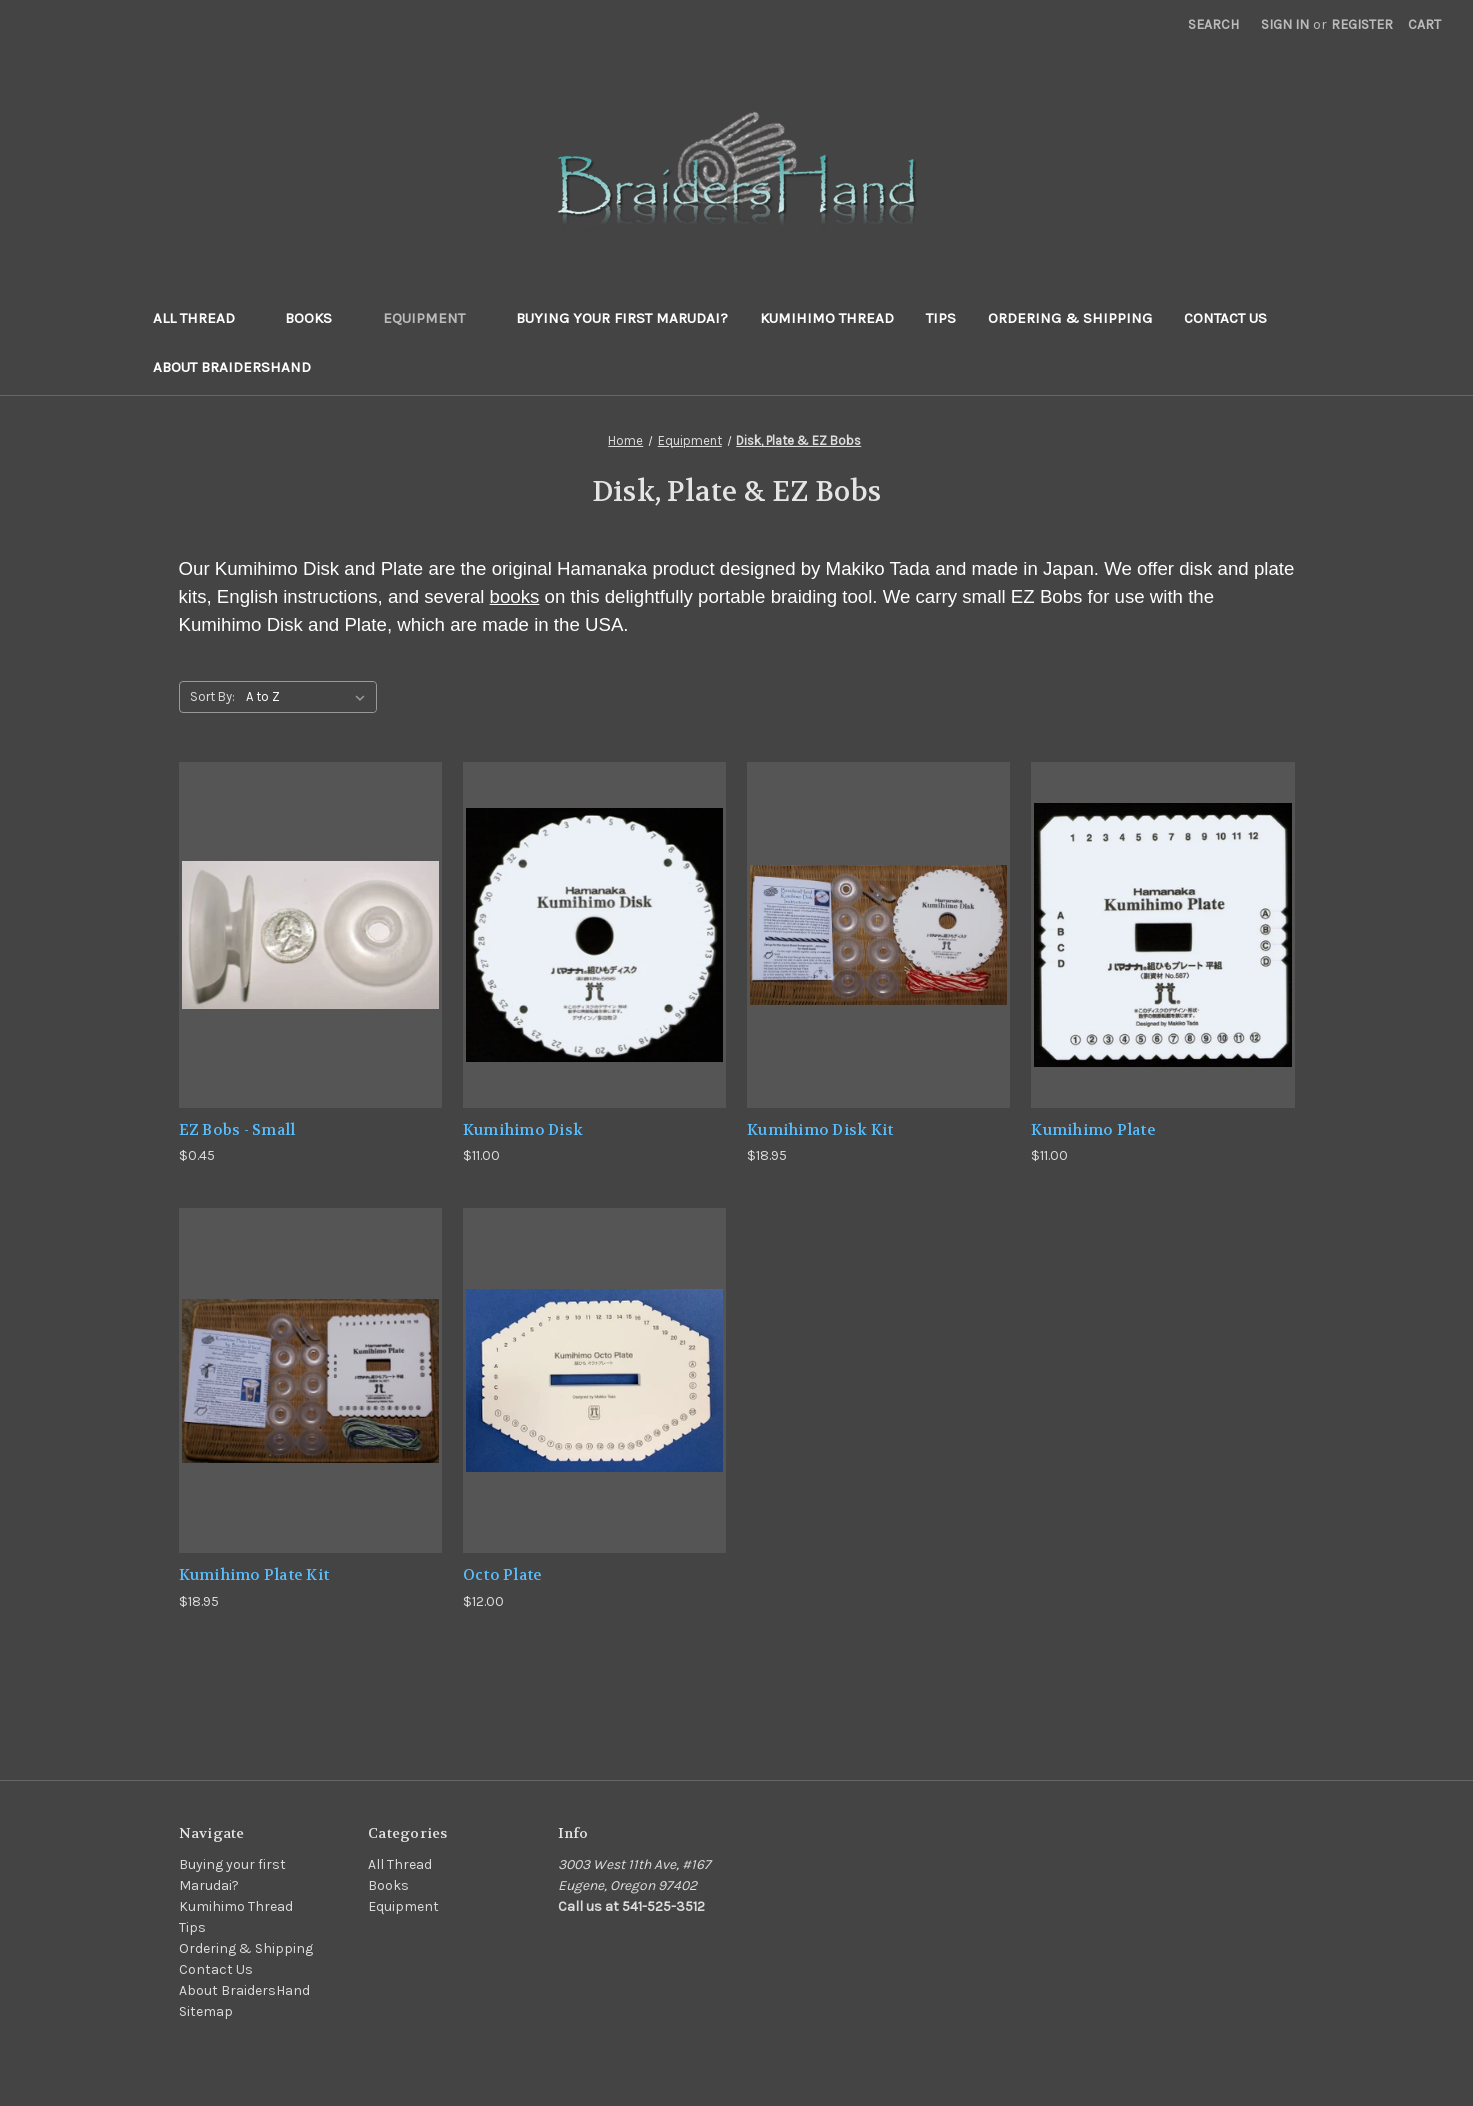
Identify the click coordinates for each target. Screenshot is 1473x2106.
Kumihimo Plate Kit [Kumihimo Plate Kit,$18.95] (254, 1575)
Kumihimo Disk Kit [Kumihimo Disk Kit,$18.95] (820, 1130)
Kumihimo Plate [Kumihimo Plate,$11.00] (1093, 1130)
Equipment (433, 318)
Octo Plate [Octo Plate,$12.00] (503, 1575)
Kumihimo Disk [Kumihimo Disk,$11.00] (523, 1130)
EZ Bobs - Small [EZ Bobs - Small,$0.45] (237, 1130)
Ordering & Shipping (1070, 318)
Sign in (1285, 24)
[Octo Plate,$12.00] (594, 1380)
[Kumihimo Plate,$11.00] (1162, 934)
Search (1213, 24)
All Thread (203, 318)
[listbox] (309, 697)
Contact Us (1225, 318)
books (515, 596)
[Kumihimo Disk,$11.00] (594, 934)
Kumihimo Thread (827, 318)
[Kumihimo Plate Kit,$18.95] (310, 1380)
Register (1362, 24)
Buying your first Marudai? (622, 318)
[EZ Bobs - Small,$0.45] (310, 934)
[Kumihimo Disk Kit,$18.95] (878, 934)
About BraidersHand (232, 367)
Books (318, 318)
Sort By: (212, 696)
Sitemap (206, 2011)
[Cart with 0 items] (1424, 24)
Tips (941, 318)
